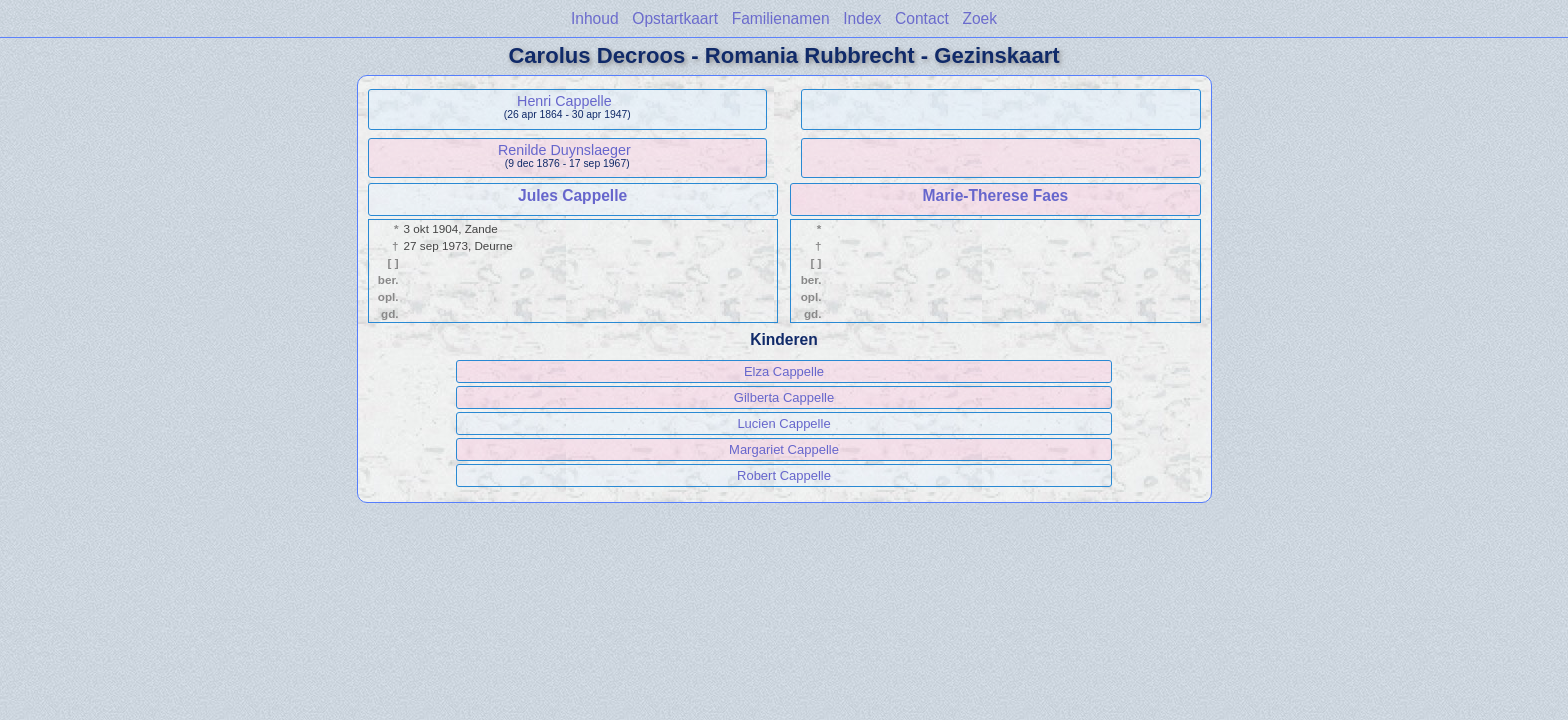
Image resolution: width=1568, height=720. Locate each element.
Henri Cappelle (564, 101)
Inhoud (595, 18)
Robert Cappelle (784, 475)
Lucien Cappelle (783, 423)
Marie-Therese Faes (996, 195)
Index (862, 18)
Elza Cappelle (784, 371)
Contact (922, 18)
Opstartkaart (675, 18)
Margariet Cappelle (784, 449)
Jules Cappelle (572, 195)
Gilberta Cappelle (784, 397)
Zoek (979, 18)
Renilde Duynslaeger (564, 150)
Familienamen (781, 18)
